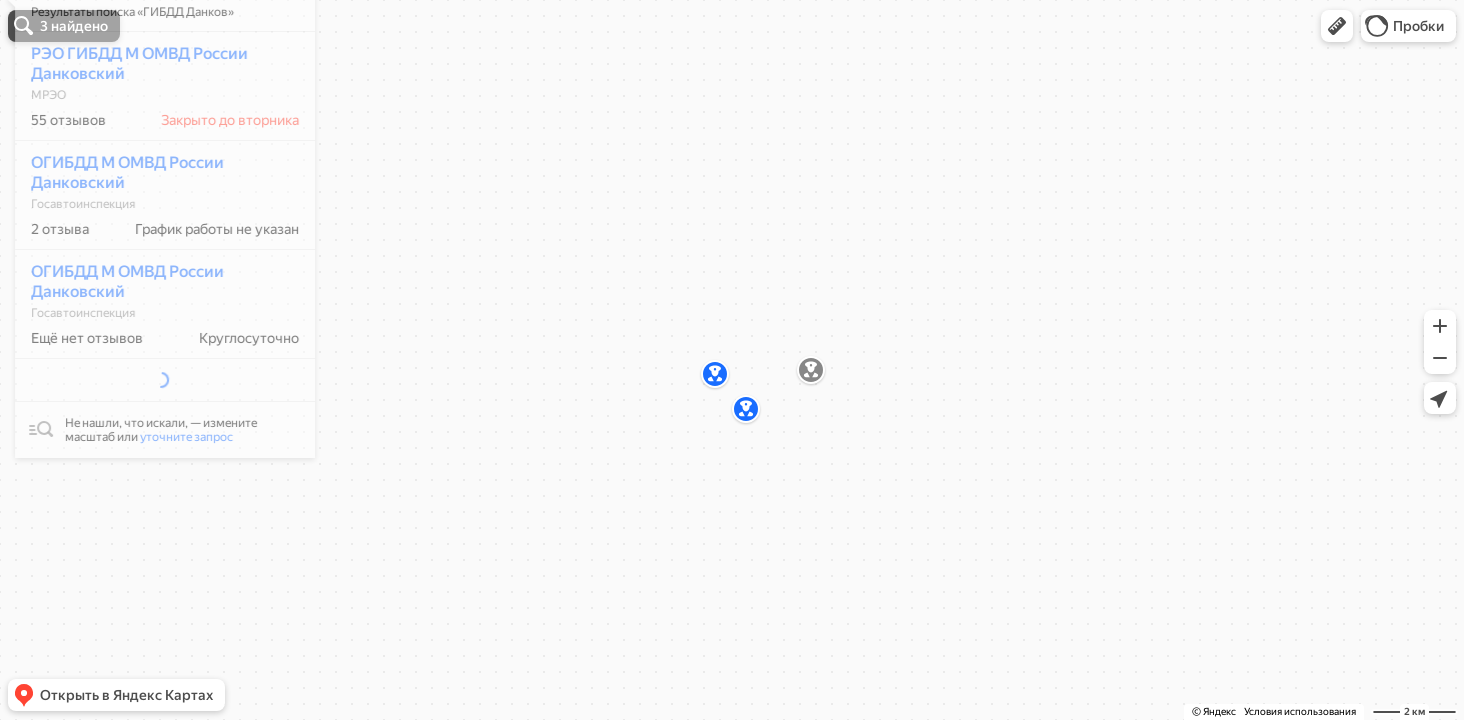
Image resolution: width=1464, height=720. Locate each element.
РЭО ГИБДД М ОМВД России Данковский (128, 122)
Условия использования (1300, 711)
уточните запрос (175, 453)
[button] (1337, 26)
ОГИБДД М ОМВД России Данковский (116, 231)
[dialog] (154, 263)
